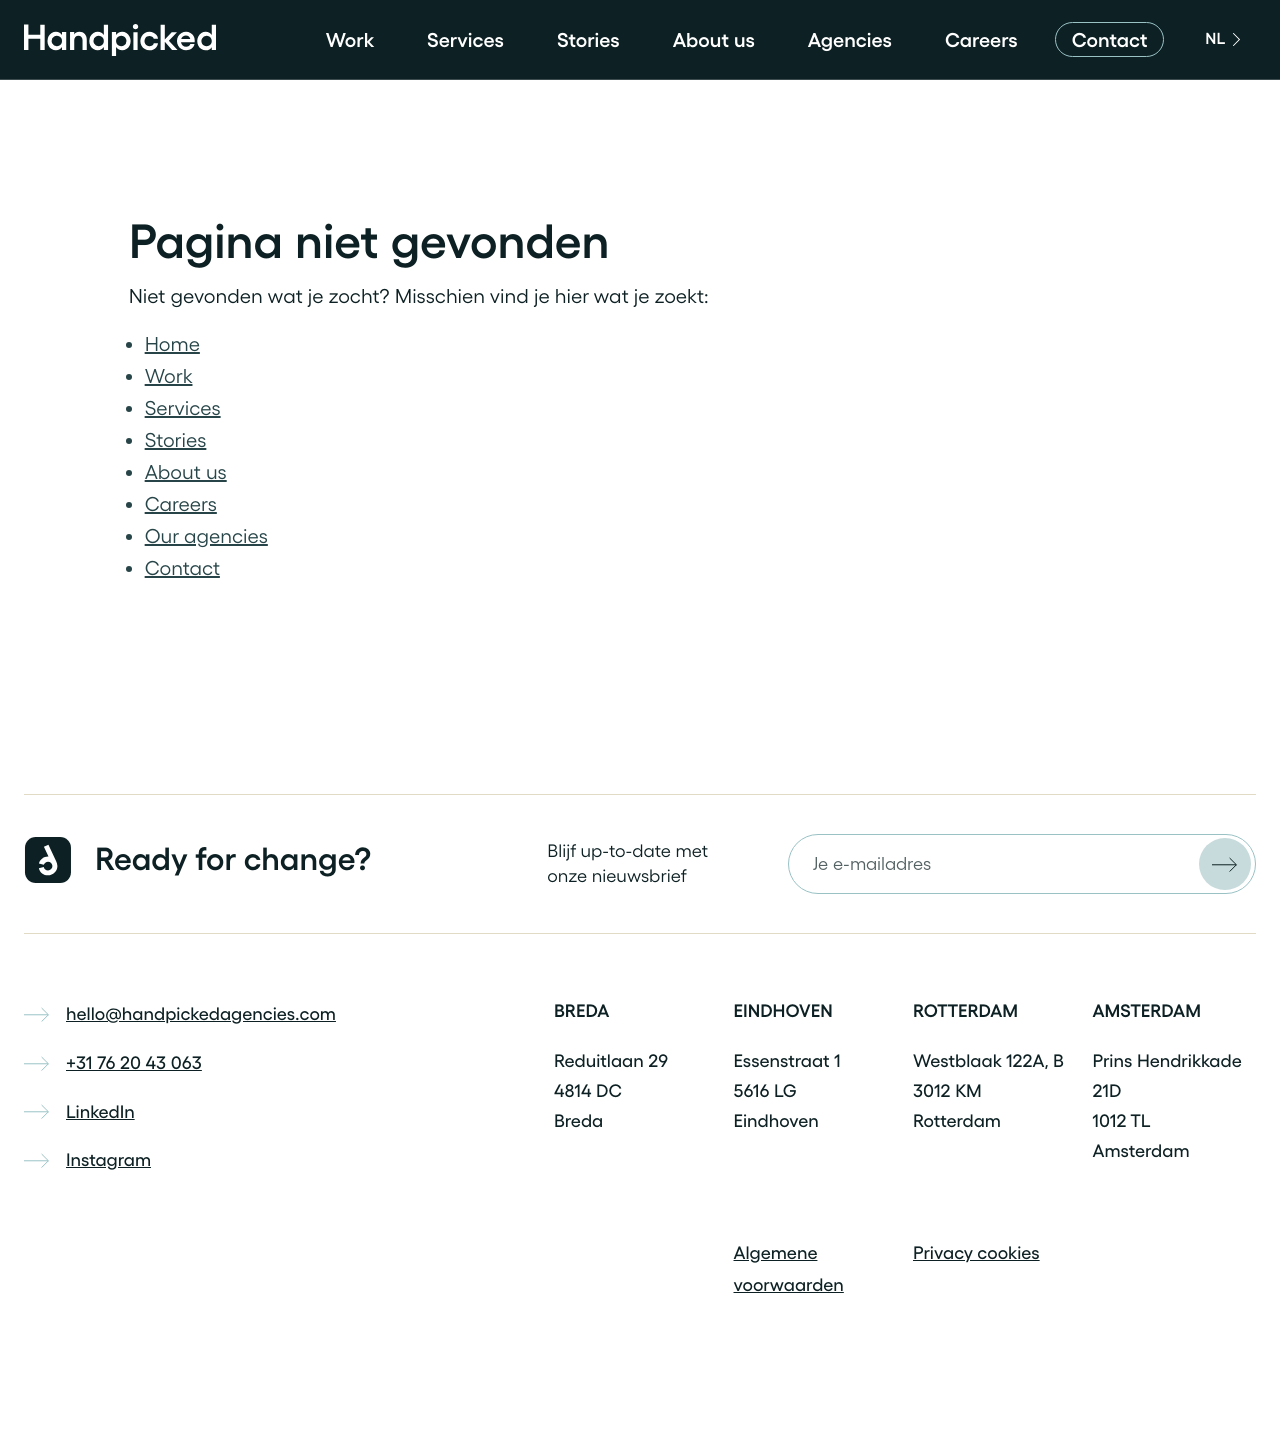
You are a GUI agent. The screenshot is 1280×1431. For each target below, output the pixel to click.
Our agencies (206, 536)
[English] (1220, 40)
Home (172, 344)
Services (465, 40)
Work (350, 40)
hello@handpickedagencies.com (180, 1014)
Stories (588, 40)
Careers (981, 40)
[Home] (120, 40)
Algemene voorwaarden (789, 1269)
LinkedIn (79, 1112)
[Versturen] (1225, 864)
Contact (182, 568)
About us (714, 40)
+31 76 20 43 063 (113, 1063)
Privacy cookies (976, 1253)
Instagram (87, 1160)
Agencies (850, 40)
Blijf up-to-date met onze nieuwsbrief (627, 863)
